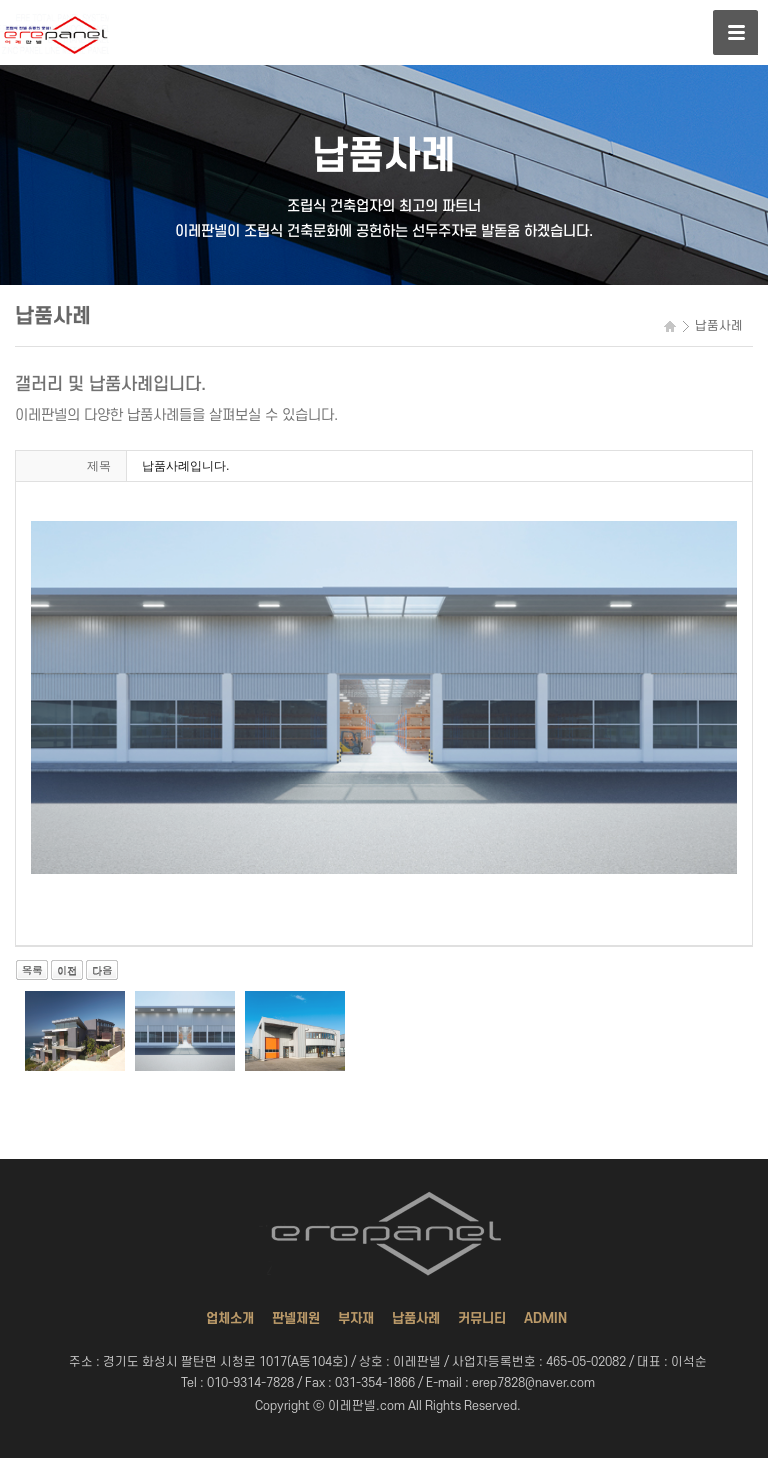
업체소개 (230, 1318)
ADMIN (545, 1318)
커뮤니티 (482, 1318)
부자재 (356, 1318)
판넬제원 (296, 1318)
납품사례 (416, 1318)
